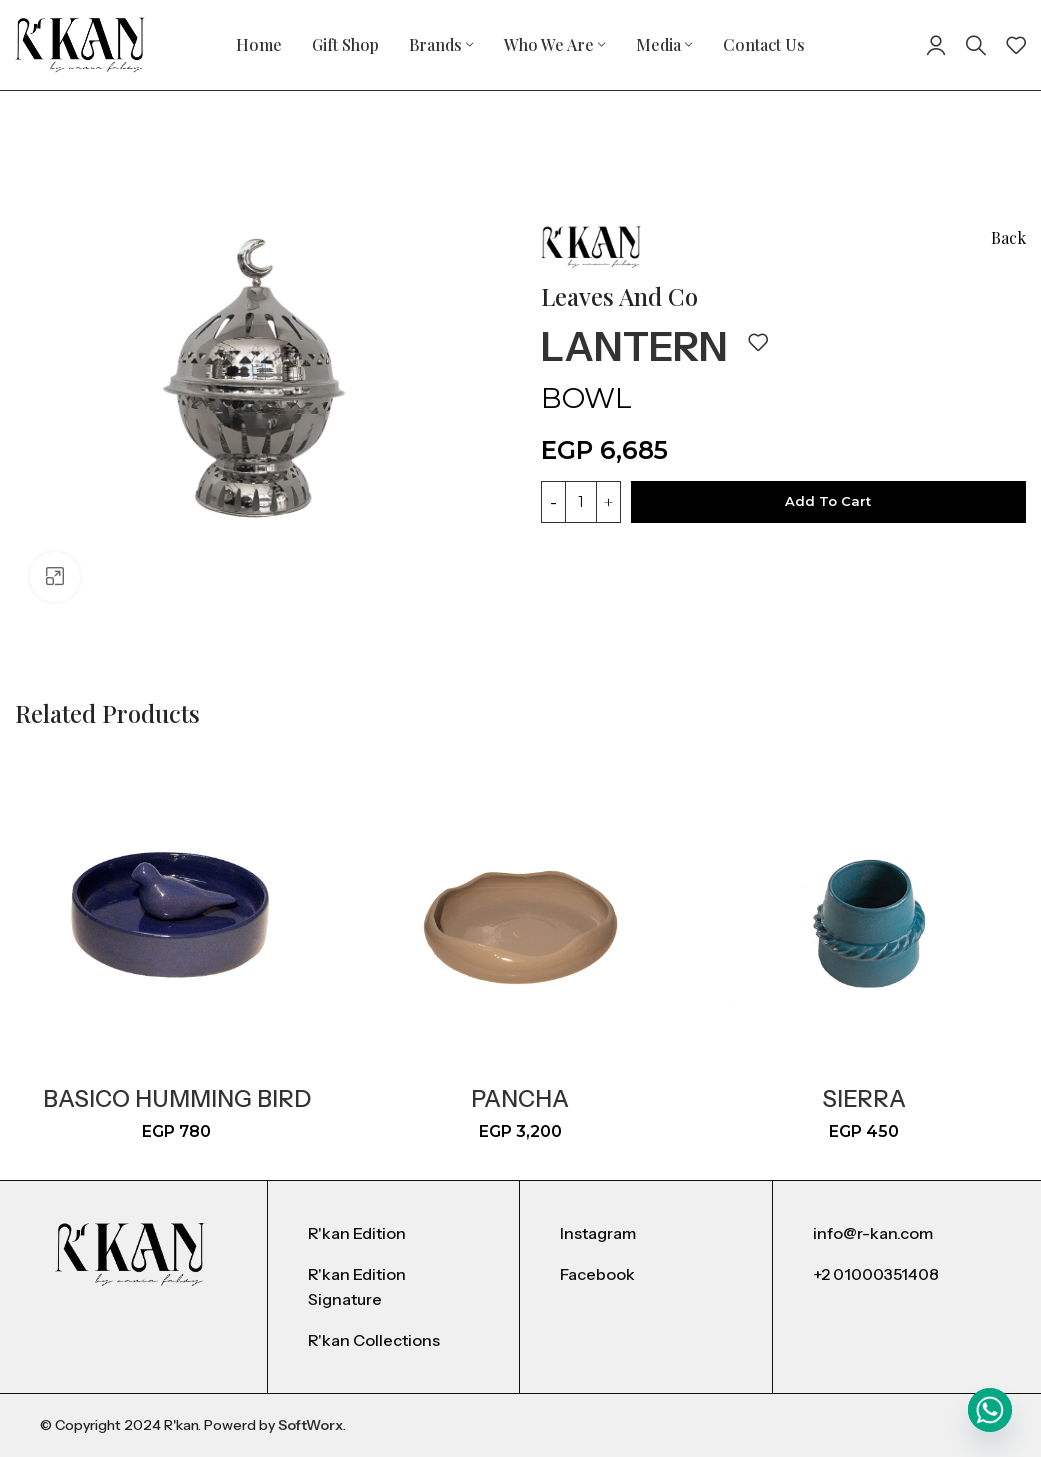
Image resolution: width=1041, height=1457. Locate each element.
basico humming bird (177, 1099)
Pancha (520, 1099)
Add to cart (828, 501)
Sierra (864, 1099)
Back (1008, 237)
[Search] (976, 45)
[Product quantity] (581, 502)
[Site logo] (80, 43)
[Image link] (130, 1253)
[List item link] (394, 1234)
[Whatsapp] (990, 1410)
